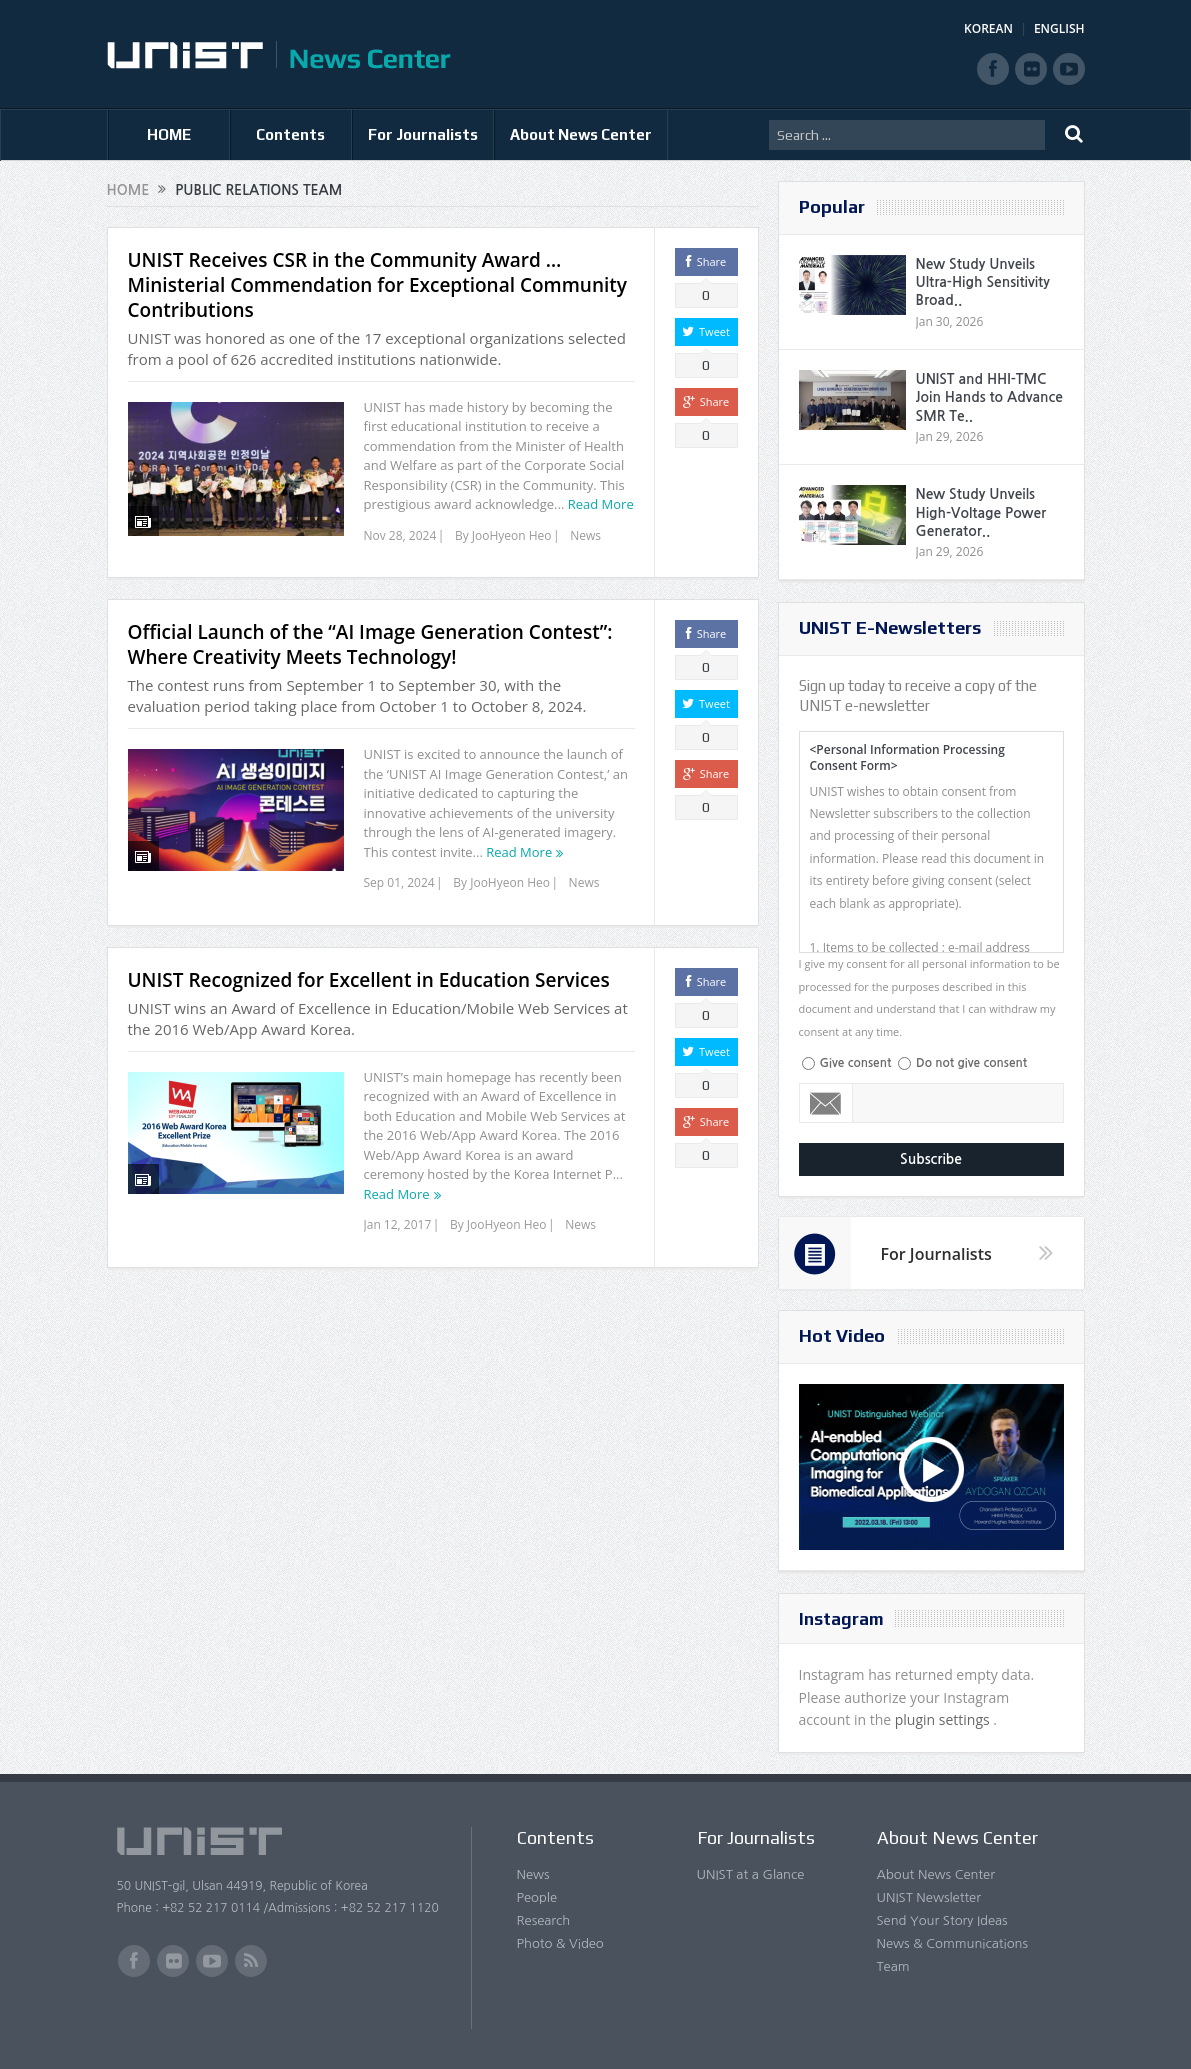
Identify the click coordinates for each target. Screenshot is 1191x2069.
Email (826, 1103)
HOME (169, 134)
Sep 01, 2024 (399, 882)
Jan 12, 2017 (398, 1224)
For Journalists (423, 134)
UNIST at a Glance (751, 1874)
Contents (290, 134)
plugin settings (944, 1719)
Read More (601, 504)
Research (544, 1920)
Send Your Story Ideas (942, 1920)
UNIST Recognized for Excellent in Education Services (369, 980)
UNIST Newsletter (929, 1897)
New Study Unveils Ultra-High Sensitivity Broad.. (983, 282)
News (585, 535)
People (537, 1897)
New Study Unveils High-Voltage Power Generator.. (981, 512)
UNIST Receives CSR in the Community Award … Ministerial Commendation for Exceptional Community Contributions (377, 285)
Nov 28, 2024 (400, 535)
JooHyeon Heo (512, 535)
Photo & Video (560, 1943)
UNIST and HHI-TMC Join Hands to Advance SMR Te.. (989, 397)
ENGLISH (1059, 28)
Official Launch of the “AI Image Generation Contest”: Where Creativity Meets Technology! (370, 644)
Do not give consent (971, 1063)
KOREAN (988, 28)
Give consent (856, 1063)
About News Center (581, 134)
